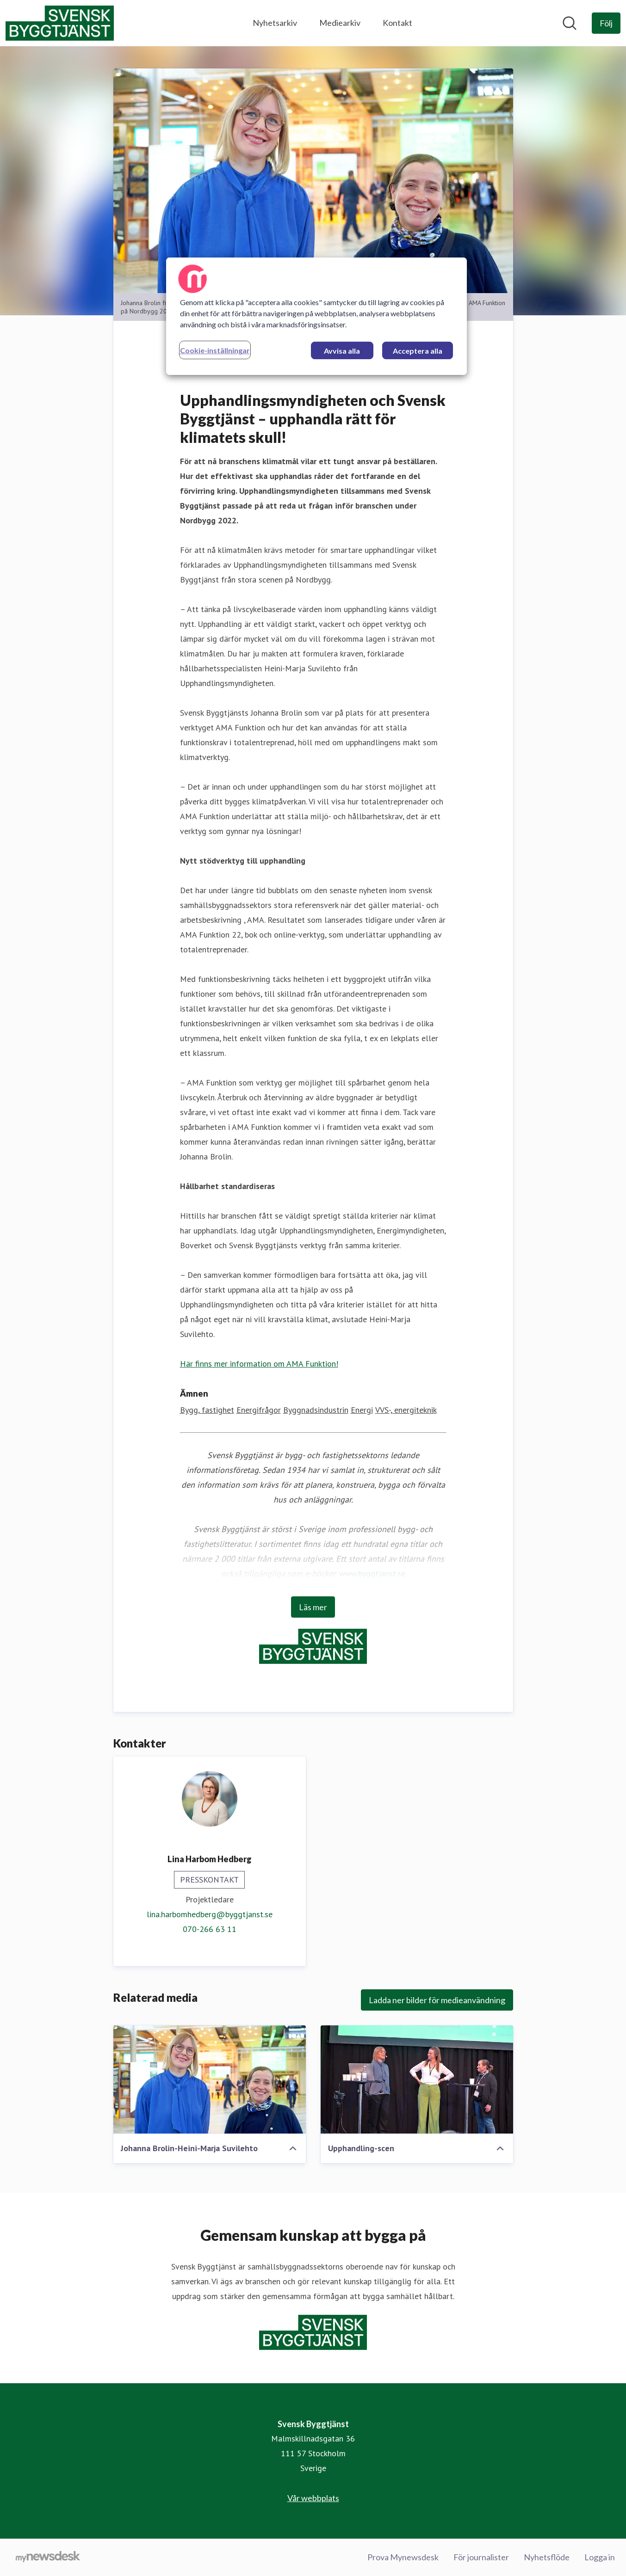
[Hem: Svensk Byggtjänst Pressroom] (60, 23)
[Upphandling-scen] (417, 2079)
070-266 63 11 (209, 1929)
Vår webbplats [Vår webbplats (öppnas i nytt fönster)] (313, 2498)
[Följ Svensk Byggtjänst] (606, 23)
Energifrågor (258, 1410)
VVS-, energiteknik (406, 1410)
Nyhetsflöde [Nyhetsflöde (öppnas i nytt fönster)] (547, 2557)
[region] (316, 316)
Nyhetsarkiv (275, 23)
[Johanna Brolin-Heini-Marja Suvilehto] (209, 2079)
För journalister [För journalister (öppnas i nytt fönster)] (481, 2557)
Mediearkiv (339, 23)
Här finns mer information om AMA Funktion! (259, 1363)
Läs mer (313, 1607)
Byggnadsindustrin (315, 1410)
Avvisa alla (342, 350)
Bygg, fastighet (207, 1410)
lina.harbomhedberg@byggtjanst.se (210, 1914)
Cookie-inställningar (215, 350)
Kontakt (397, 23)
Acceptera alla (417, 350)
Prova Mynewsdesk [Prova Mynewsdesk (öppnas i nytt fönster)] (403, 2557)
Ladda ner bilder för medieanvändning (437, 2000)
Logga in (599, 2557)
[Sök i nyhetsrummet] (569, 23)
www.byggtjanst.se (372, 1573)
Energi (362, 1410)
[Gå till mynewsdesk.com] (48, 2557)
